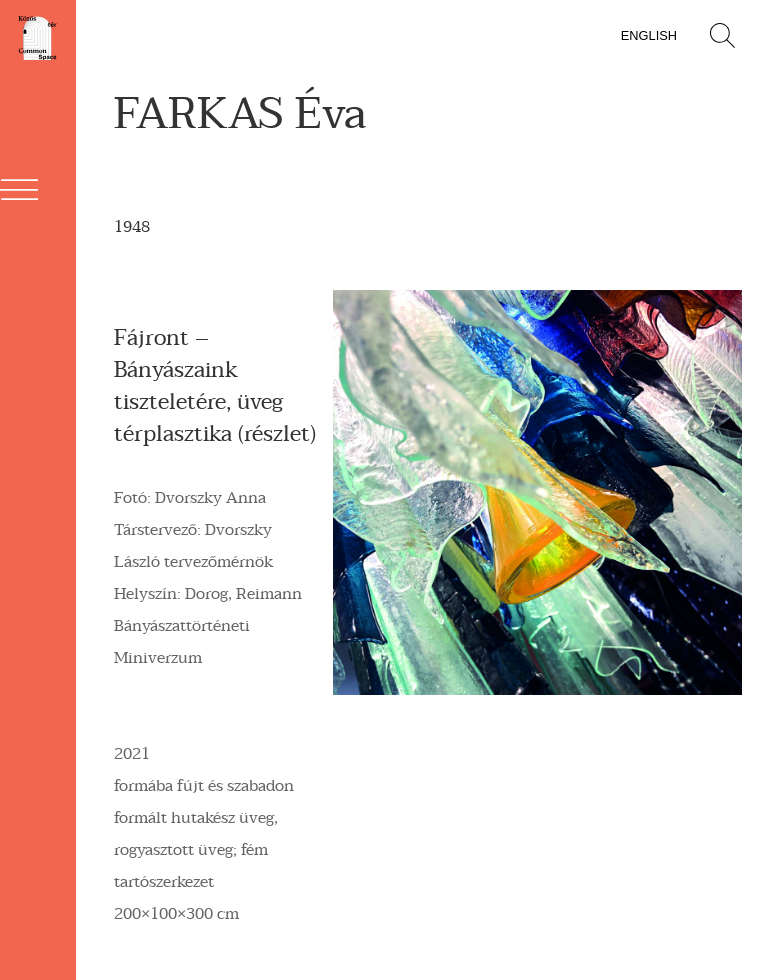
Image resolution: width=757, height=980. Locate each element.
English (649, 35)
